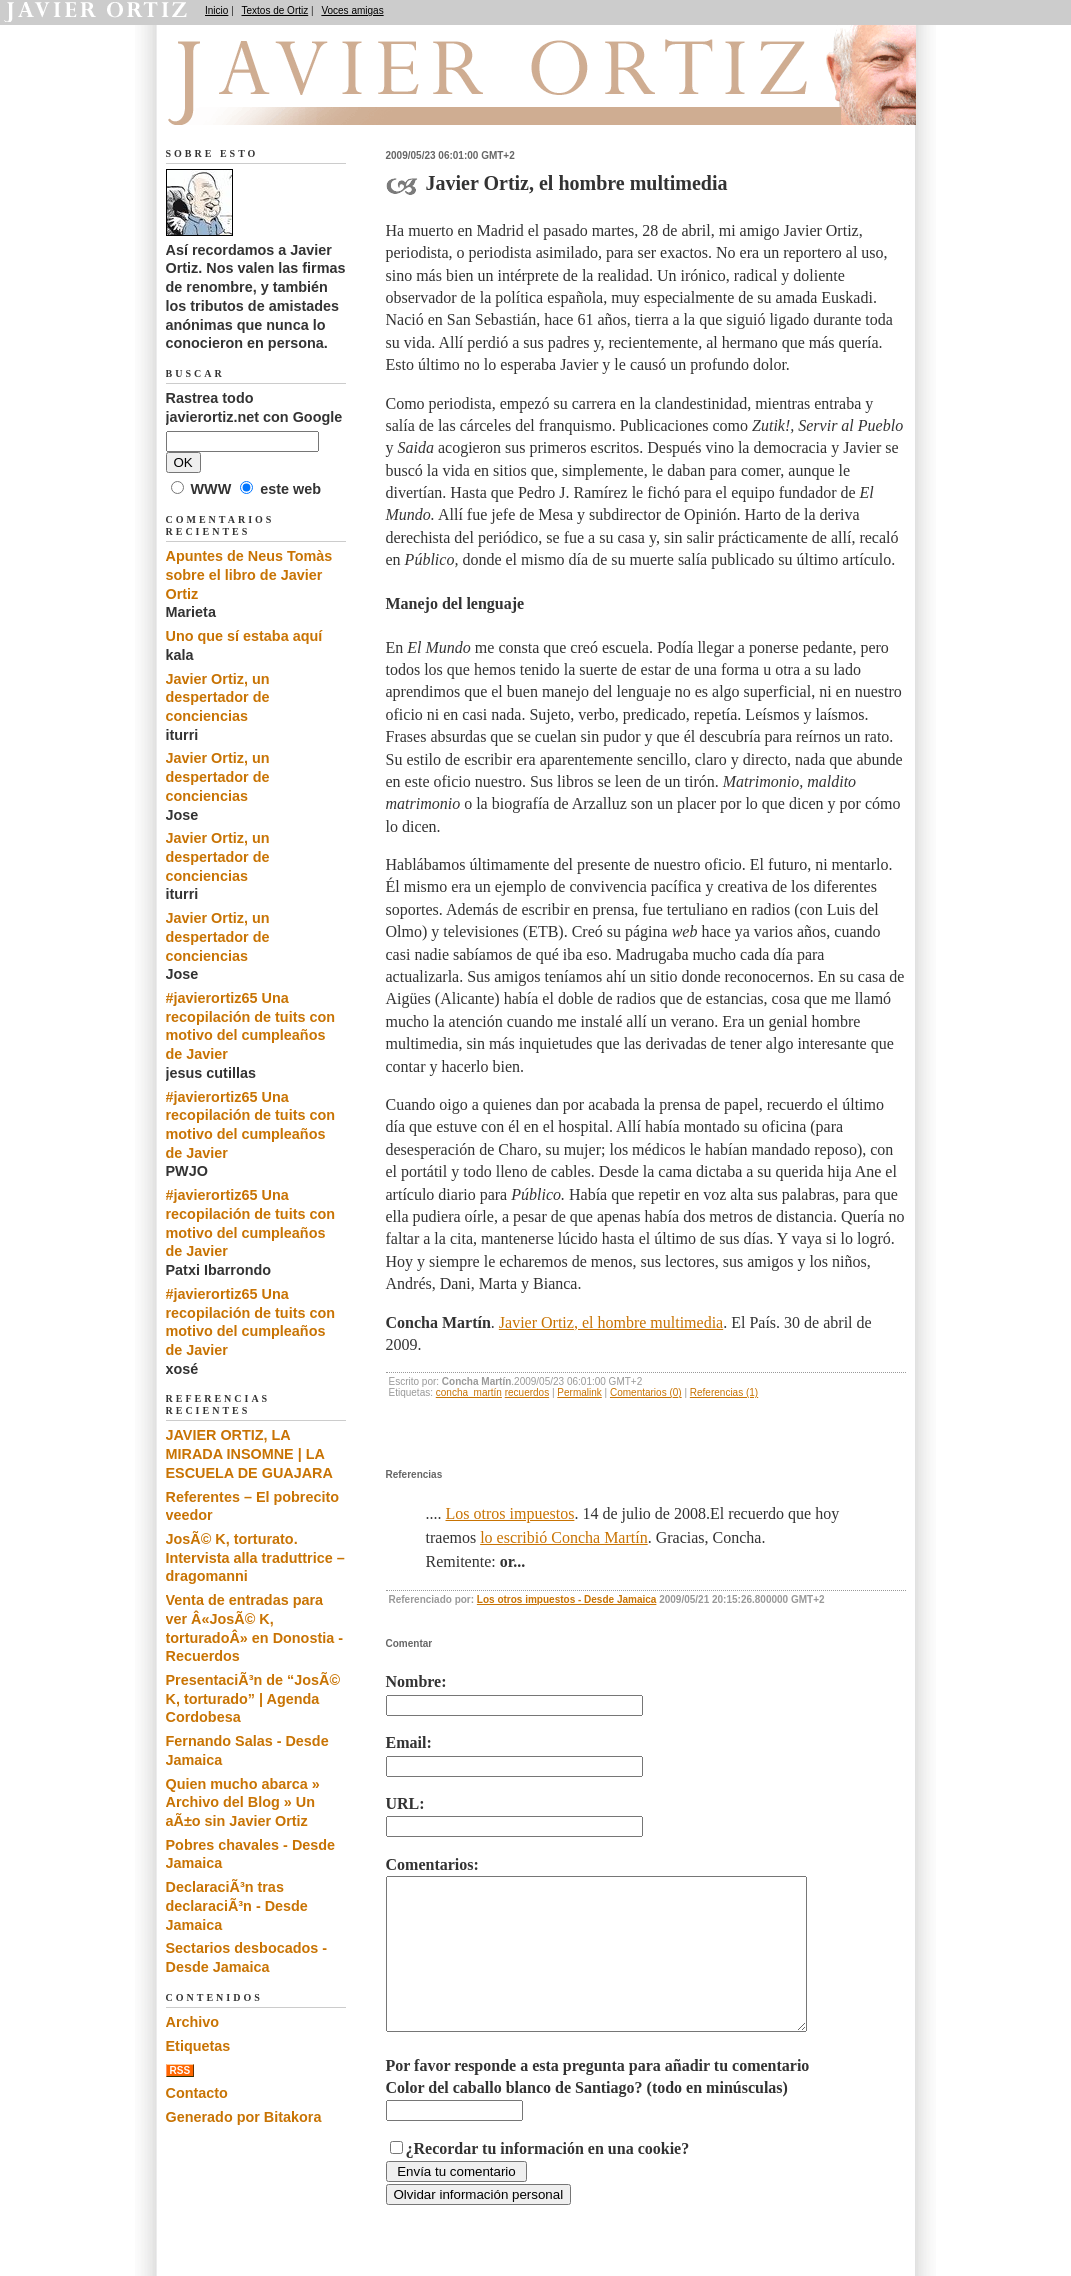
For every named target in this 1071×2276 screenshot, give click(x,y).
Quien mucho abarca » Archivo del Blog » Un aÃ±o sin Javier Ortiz (243, 1802)
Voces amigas (352, 10)
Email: (409, 1742)
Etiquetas (198, 2046)
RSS (180, 2070)
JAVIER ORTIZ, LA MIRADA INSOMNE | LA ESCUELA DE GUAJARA (249, 1453)
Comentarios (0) (646, 1392)
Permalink (579, 1392)
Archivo (193, 2022)
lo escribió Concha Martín (564, 1537)
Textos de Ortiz (275, 10)
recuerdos (527, 1392)
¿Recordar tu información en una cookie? (548, 2178)
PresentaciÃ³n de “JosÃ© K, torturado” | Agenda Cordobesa (253, 1698)
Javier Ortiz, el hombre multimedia (611, 1322)
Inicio (216, 10)
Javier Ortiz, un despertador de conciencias (218, 697)
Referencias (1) (724, 1392)
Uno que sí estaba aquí (244, 636)
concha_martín (469, 1392)
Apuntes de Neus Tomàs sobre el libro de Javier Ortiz (249, 574)
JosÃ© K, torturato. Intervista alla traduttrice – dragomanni (255, 1557)
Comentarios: (432, 1864)
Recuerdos (268, 101)
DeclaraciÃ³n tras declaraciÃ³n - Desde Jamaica (237, 1905)
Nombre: (416, 1681)
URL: (405, 1803)
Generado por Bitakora (244, 2117)
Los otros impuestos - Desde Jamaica (567, 1599)
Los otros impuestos (510, 1513)
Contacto (197, 2093)
